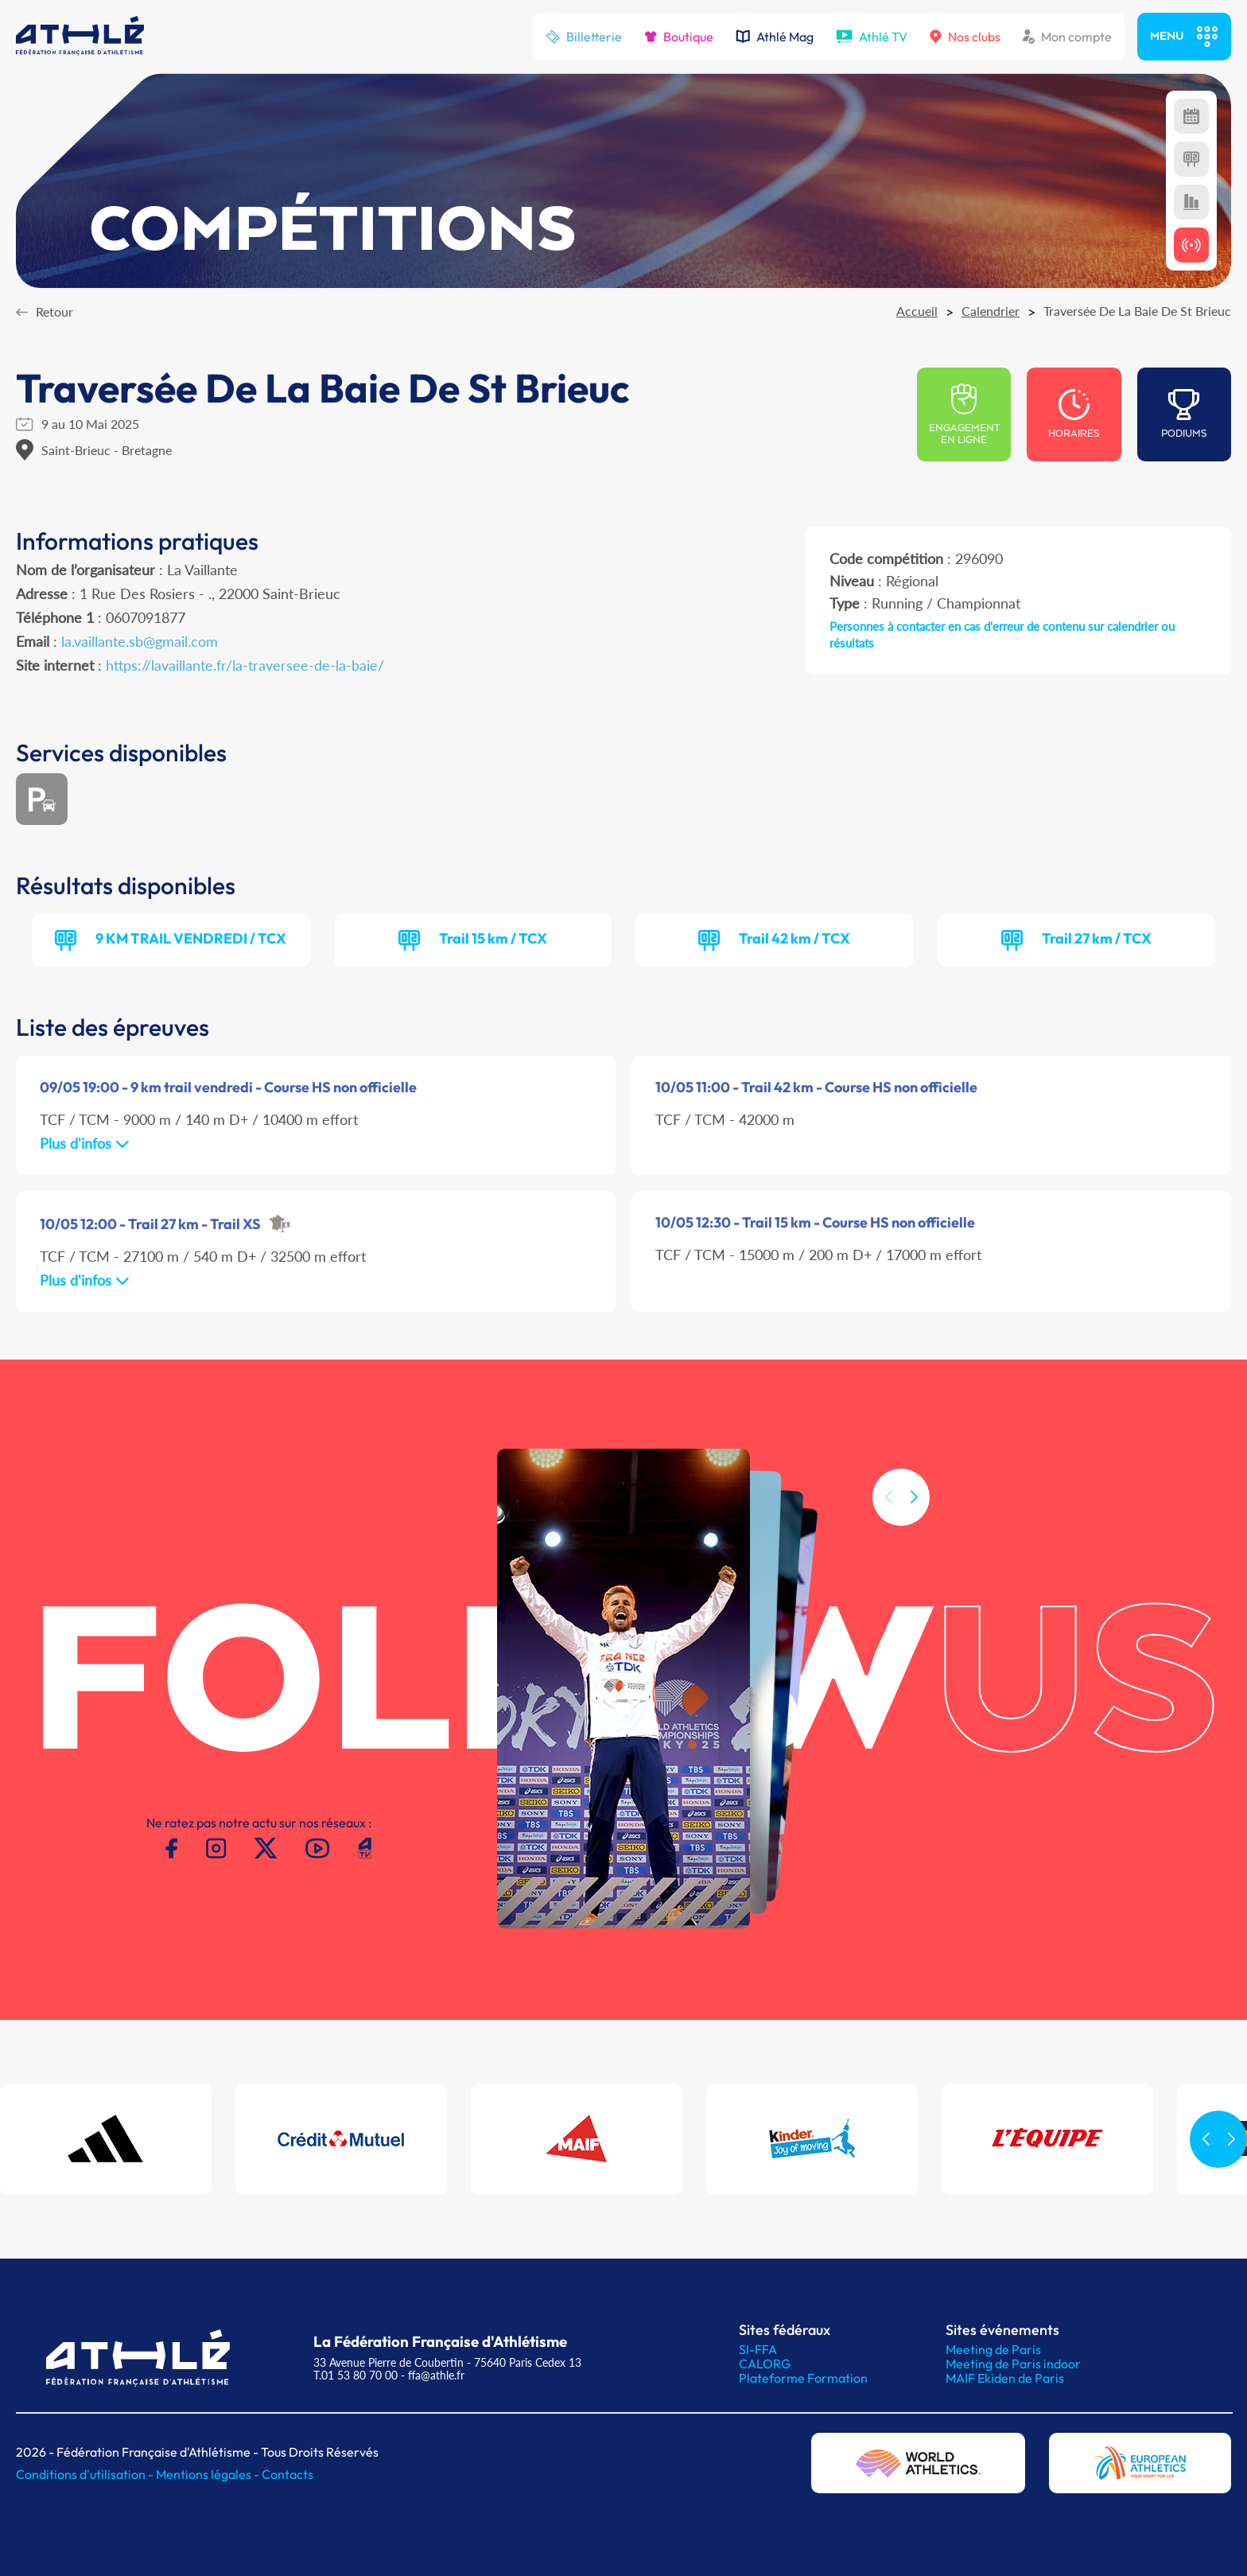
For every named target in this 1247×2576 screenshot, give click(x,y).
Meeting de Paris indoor (1013, 2364)
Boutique (678, 36)
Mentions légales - (209, 2474)
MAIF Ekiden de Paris (1005, 2378)
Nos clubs (965, 36)
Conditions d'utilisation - (86, 2474)
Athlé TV (871, 36)
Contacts (287, 2474)
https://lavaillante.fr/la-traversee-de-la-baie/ (245, 665)
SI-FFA (758, 2349)
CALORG (765, 2364)
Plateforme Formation (803, 2378)
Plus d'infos (85, 1143)
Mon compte (1067, 36)
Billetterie (584, 36)
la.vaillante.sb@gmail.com (139, 641)
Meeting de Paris (993, 2349)
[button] (914, 1572)
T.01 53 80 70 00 (355, 2375)
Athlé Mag (775, 36)
